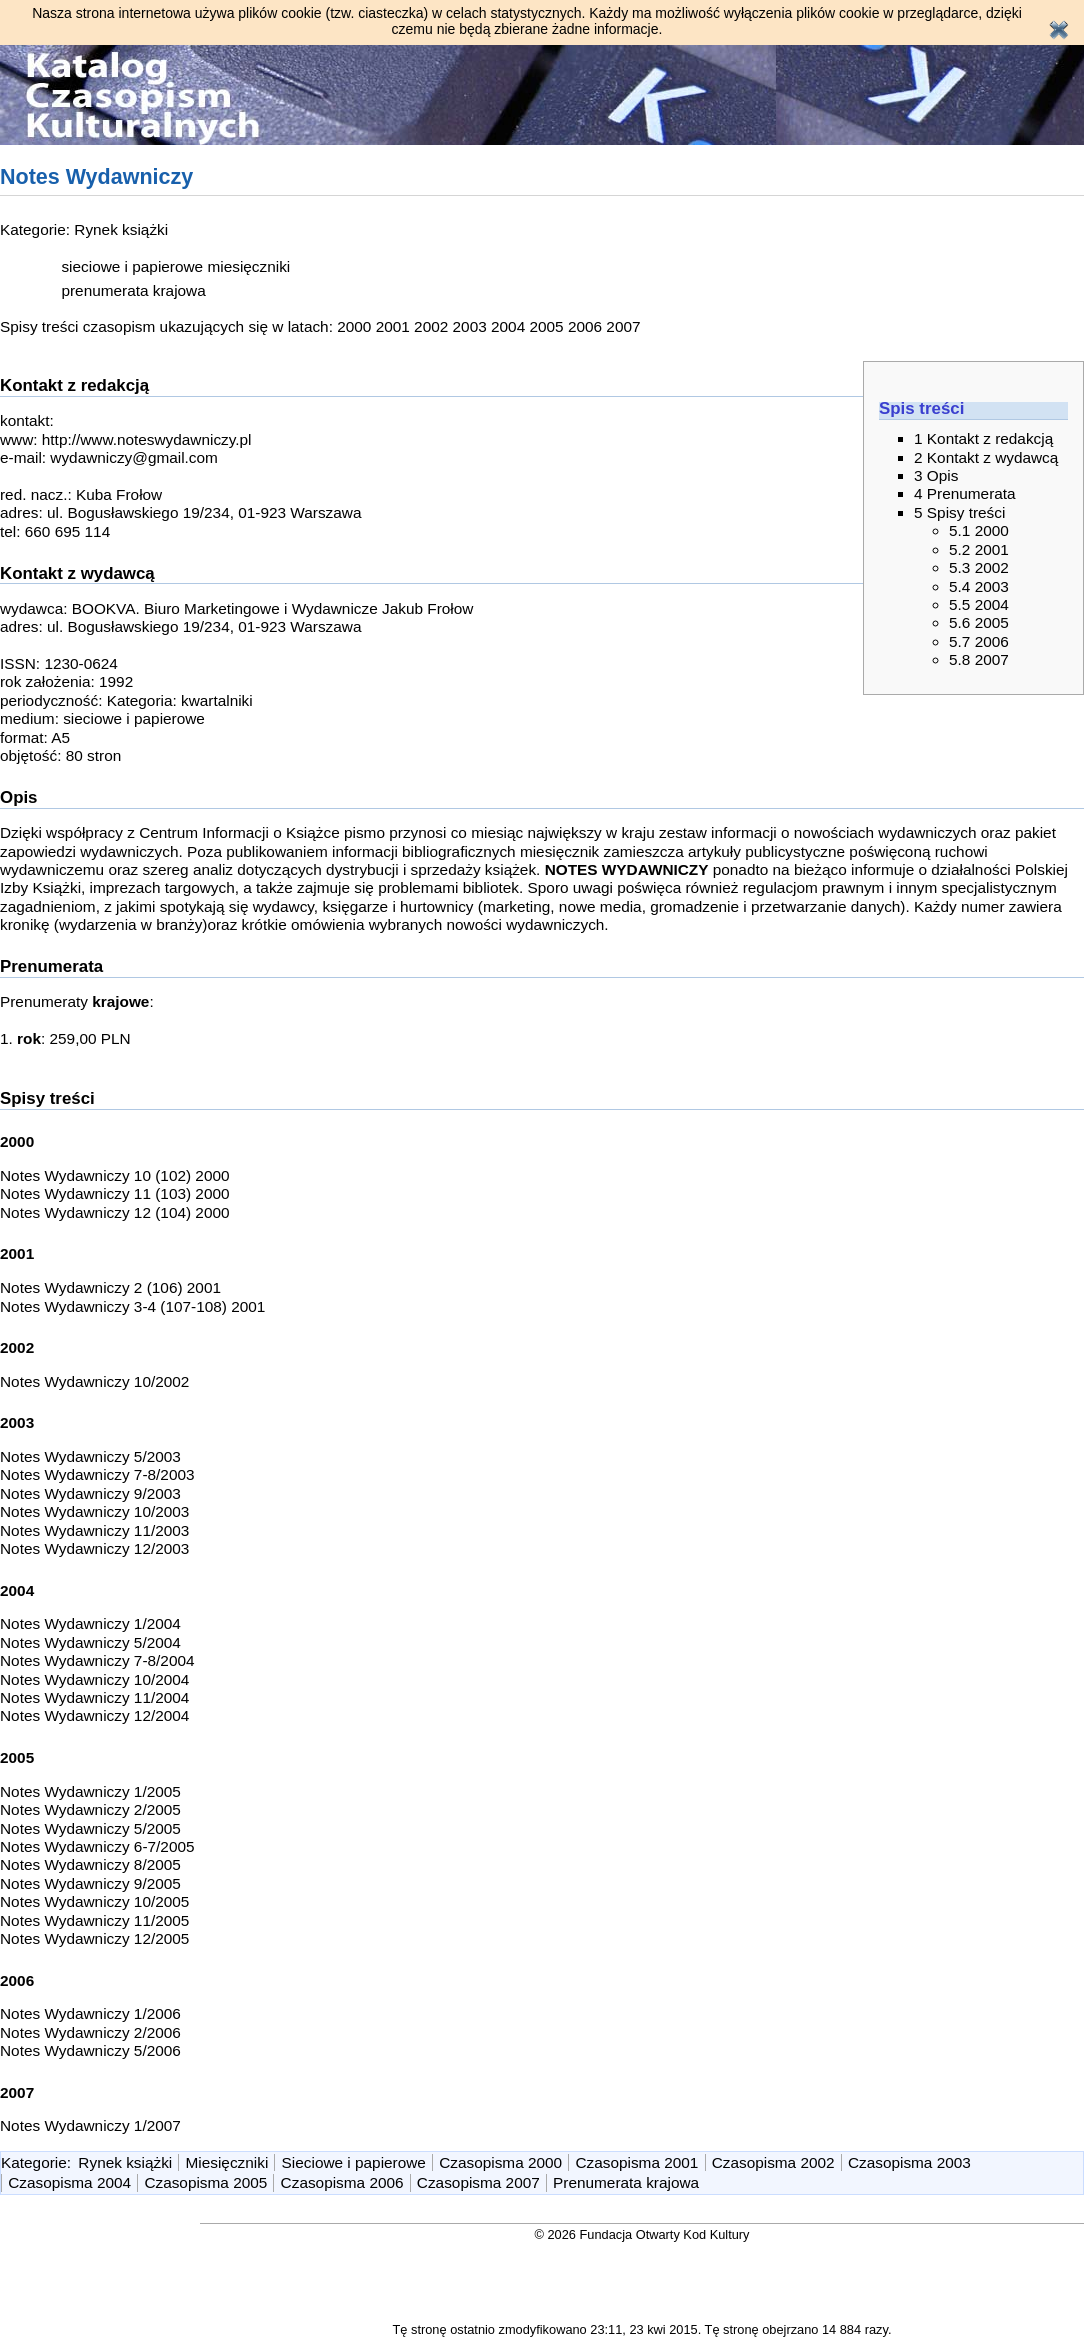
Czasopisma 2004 (69, 2182)
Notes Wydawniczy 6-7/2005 (97, 1846)
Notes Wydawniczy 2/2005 (90, 1809)
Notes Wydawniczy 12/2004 (94, 1715)
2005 (546, 326)
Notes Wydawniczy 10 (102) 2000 (115, 1175)
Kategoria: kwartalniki (180, 700)
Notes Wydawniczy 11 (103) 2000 (115, 1193)
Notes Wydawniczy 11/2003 (94, 1530)
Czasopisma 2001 (636, 2162)
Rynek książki (121, 229)
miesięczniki (248, 266)
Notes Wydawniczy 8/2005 (90, 1864)
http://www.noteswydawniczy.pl (147, 439)
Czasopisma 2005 (205, 2182)
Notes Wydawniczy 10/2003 (94, 1511)
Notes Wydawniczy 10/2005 (94, 1901)
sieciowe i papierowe (132, 266)
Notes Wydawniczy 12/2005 (94, 1938)
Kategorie (34, 2162)
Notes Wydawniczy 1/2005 (90, 1791)
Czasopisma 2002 (773, 2162)
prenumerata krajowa (133, 290)
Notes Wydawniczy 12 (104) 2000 (115, 1212)
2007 (623, 326)
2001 (393, 326)
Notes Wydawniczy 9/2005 (90, 1883)
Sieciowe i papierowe (354, 2162)
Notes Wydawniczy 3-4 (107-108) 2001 (132, 1306)
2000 (354, 326)
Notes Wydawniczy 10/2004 (94, 1679)
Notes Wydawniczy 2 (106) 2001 (110, 1287)
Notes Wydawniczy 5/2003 (90, 1456)
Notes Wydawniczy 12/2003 (94, 1548)
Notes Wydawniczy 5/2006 (90, 2050)
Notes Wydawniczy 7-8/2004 (97, 1660)
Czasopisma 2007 (478, 2182)
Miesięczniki (227, 2162)
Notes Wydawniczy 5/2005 (90, 1828)
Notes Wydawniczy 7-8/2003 (97, 1474)
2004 (508, 326)
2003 (470, 326)
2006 (585, 326)
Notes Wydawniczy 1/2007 (90, 2125)
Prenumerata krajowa (626, 2182)
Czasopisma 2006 (342, 2182)
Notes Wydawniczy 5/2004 (90, 1642)
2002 (431, 326)
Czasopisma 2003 (909, 2162)
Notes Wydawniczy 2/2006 (90, 2032)
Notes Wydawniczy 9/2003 (90, 1493)
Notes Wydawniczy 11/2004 (94, 1697)
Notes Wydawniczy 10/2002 (94, 1381)
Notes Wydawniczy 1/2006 (90, 2013)
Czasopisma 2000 (500, 2162)
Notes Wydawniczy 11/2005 (94, 1920)
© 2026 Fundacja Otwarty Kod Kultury (642, 2234)
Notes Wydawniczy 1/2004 (90, 1623)
